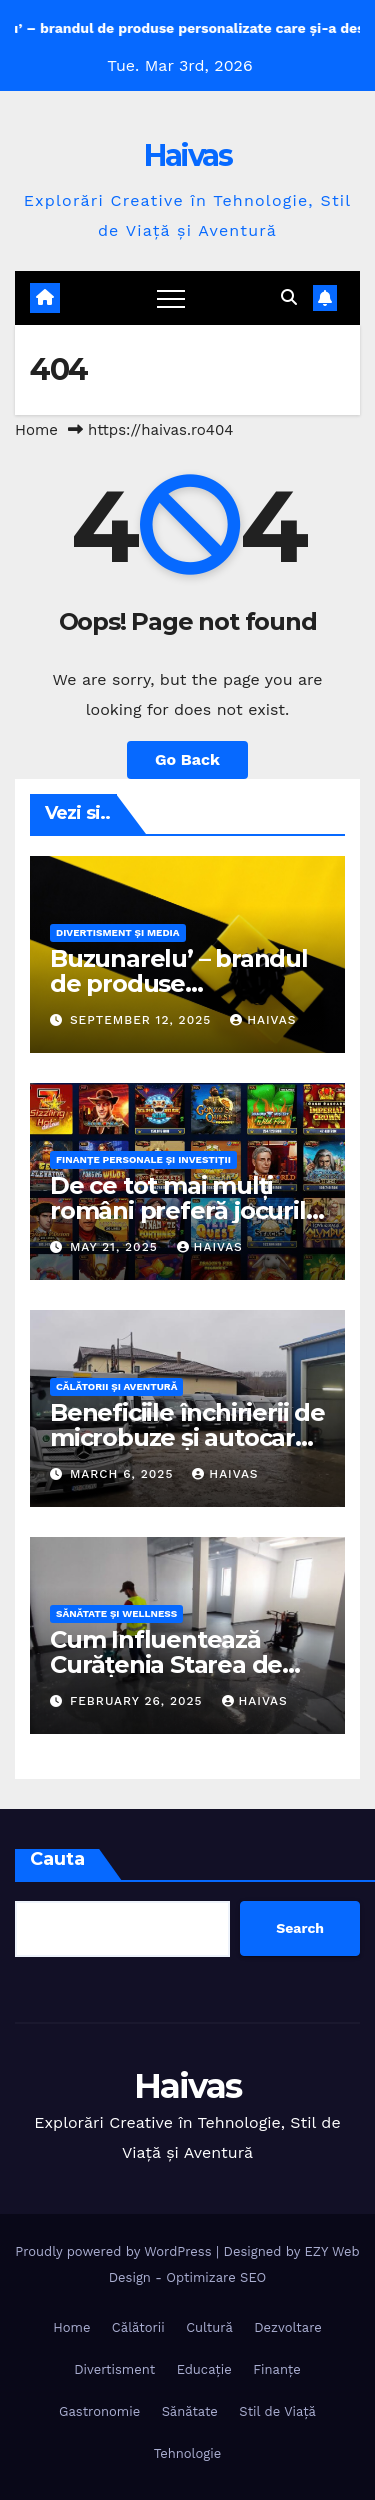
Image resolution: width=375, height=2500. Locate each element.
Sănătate (190, 2411)
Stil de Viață (277, 2411)
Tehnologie (187, 2453)
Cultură (209, 2327)
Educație (204, 2369)
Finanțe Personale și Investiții (143, 1159)
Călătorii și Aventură (116, 1386)
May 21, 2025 (116, 1247)
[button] (289, 297)
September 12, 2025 (143, 1020)
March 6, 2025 (124, 1474)
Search (300, 1928)
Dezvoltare (288, 2327)
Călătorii (138, 2327)
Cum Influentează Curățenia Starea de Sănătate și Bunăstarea (185, 1664)
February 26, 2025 (139, 1701)
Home (36, 430)
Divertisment (114, 2369)
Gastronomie (99, 2411)
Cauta (57, 1859)
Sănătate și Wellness (116, 1613)
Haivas (187, 155)
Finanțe (277, 2369)
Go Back (187, 759)
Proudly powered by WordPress (115, 2251)
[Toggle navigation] (171, 298)
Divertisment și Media (118, 932)
